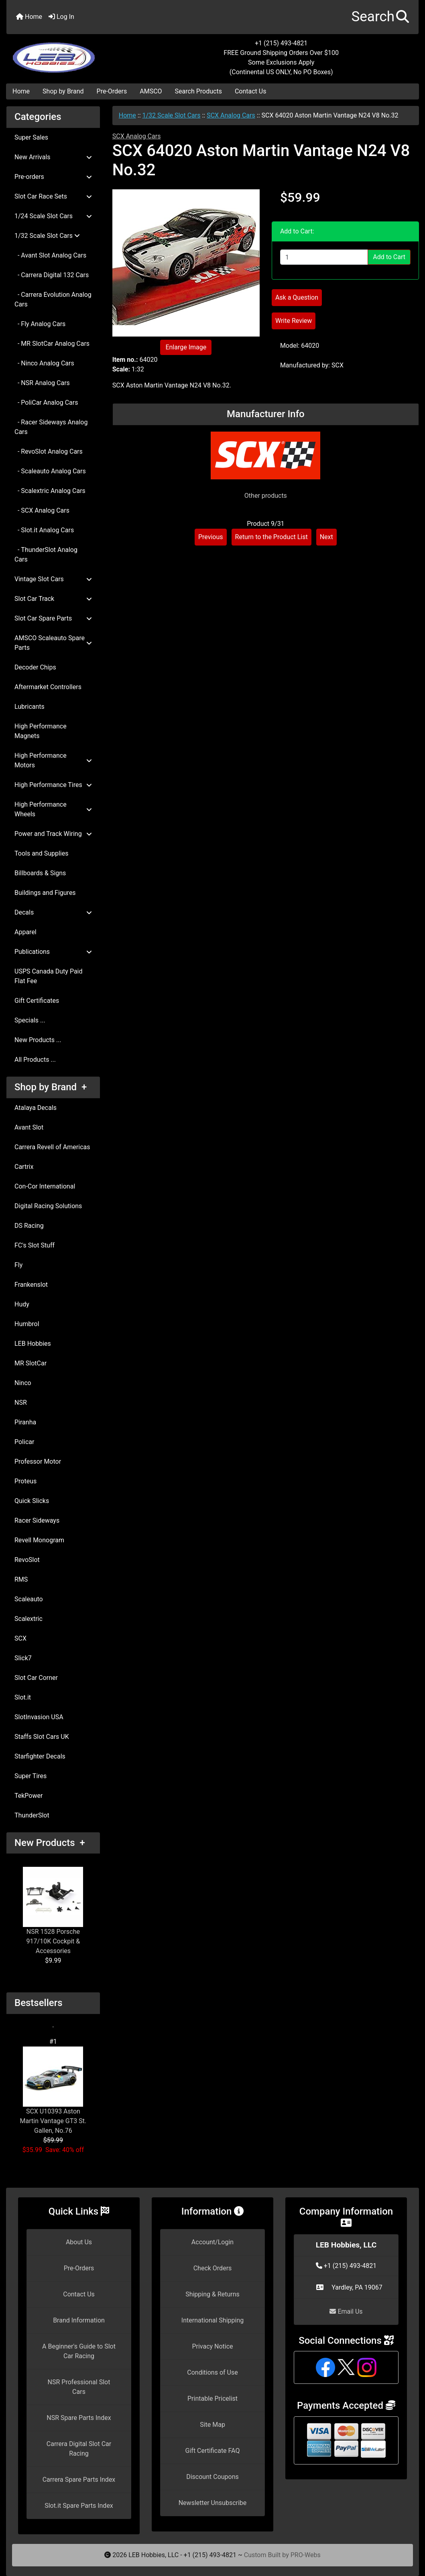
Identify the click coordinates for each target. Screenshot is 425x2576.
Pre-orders (53, 177)
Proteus (25, 1481)
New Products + (49, 1842)
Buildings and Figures (45, 893)
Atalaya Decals (35, 1108)
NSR (20, 1402)
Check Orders (212, 2268)
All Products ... (35, 1059)
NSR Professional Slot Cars (79, 2386)
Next (326, 537)
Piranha (25, 1422)
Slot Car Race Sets (53, 196)
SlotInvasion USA (38, 1717)
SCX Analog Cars (231, 115)
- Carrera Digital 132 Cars (51, 275)
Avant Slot (28, 1127)
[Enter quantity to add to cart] (324, 257)
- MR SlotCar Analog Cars (51, 343)
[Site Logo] (75, 53)
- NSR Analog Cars (42, 383)
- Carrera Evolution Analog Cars (53, 299)
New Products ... (37, 1040)
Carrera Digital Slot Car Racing (79, 2448)
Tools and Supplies (41, 853)
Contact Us (250, 91)
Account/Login (212, 2242)
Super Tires (30, 1776)
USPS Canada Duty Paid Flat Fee (48, 976)
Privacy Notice (212, 2346)
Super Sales (31, 137)
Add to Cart (389, 257)
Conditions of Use (212, 2372)
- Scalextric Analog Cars (49, 491)
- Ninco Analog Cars (44, 363)
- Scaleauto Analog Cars (50, 471)
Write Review (293, 321)
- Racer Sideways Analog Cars (50, 427)
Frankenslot (31, 1284)
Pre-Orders (112, 91)
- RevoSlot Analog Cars (48, 451)
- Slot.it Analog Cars (44, 530)
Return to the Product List (271, 537)
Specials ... (29, 1020)
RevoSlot (27, 1560)
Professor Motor (37, 1461)
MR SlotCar (30, 1363)
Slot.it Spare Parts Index (79, 2505)
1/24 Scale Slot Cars (53, 216)
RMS (21, 1579)
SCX (20, 1638)
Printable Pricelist (212, 2398)
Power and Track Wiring (53, 834)
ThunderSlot (31, 1815)
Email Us (345, 2311)
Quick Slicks (31, 1501)
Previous (210, 537)
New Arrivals (53, 157)
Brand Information (79, 2320)
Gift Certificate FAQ (212, 2450)
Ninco (22, 1383)
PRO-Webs (306, 2555)
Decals (53, 912)
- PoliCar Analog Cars (46, 402)
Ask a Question (296, 297)
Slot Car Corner (36, 1677)
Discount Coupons (212, 2477)
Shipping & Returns (212, 2294)
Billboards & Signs (40, 873)
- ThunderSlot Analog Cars (45, 554)
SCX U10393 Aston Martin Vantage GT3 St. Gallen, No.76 (53, 2090)
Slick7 (23, 1658)
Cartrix (23, 1166)
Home (29, 16)
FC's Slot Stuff (34, 1245)
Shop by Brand (63, 91)
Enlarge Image (185, 347)
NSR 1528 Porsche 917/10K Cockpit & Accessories (53, 1911)
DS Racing (29, 1225)
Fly (18, 1265)
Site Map (212, 2424)
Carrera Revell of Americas (52, 1147)
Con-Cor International (44, 1186)
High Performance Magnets (40, 731)
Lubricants (29, 706)
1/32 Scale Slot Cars (171, 115)
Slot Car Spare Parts (53, 618)
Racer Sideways (36, 1520)
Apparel (25, 932)
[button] (380, 17)
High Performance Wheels (53, 809)
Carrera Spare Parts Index (79, 2479)
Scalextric (28, 1619)
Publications (53, 951)
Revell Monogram (39, 1540)
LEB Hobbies (32, 1343)
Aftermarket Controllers (47, 687)
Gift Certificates (36, 1000)
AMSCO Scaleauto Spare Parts (53, 642)
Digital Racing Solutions (48, 1206)
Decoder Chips (35, 667)
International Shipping (212, 2320)
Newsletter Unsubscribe (213, 2503)
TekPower (28, 1795)
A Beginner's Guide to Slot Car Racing (79, 2351)
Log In (61, 16)
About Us (79, 2242)
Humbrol (26, 1324)
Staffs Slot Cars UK (41, 1736)
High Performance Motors (53, 760)
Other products (265, 495)
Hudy (21, 1304)
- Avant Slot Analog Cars (50, 255)
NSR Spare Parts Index (79, 2418)
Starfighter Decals (39, 1756)
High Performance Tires (53, 785)
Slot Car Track (53, 598)
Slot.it (22, 1697)
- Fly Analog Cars (39, 324)
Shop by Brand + (50, 1087)
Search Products (198, 91)
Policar (24, 1442)
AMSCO (151, 91)
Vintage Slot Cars (53, 579)
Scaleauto (28, 1599)
